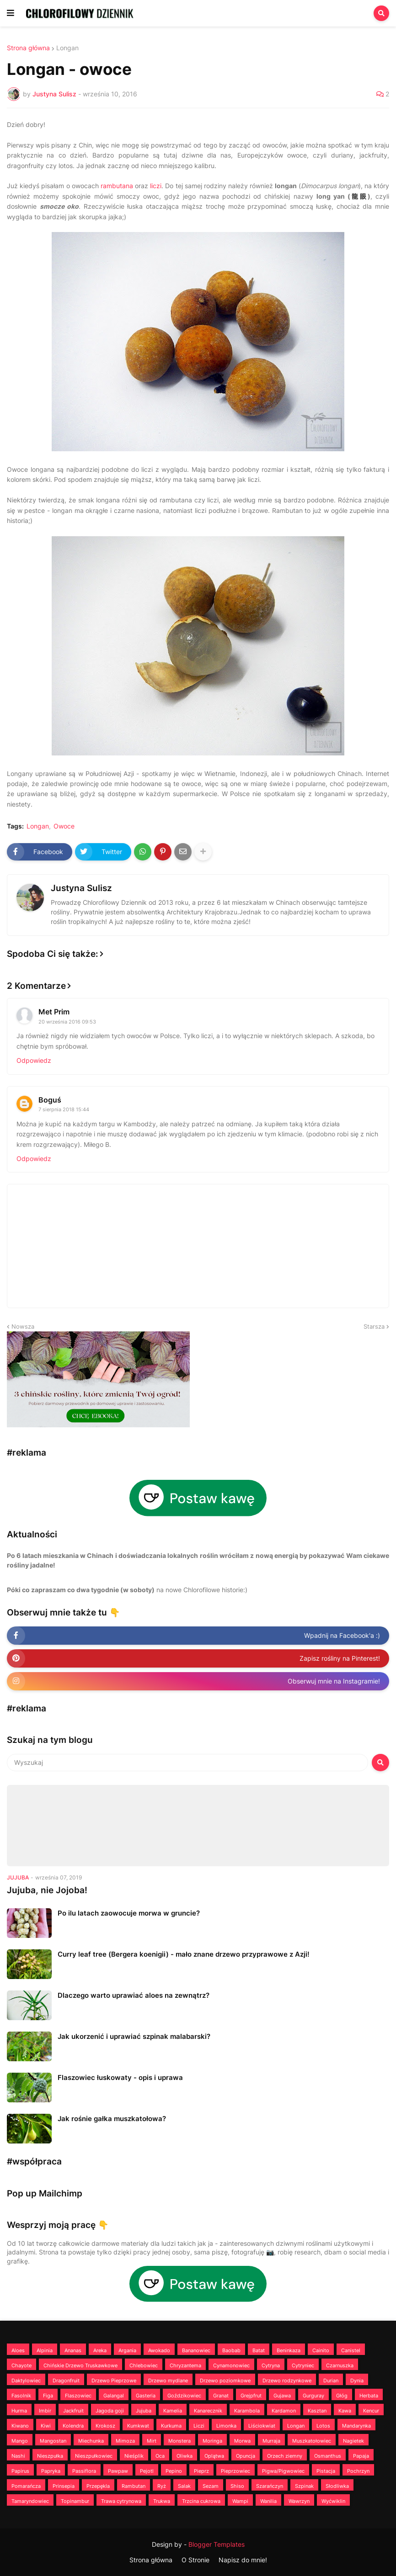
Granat (221, 2395)
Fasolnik (21, 2395)
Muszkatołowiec (311, 2441)
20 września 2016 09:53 (67, 1022)
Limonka (226, 2426)
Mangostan (53, 2441)
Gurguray (313, 2395)
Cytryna (271, 2365)
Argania (127, 2350)
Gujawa (282, 2395)
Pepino (174, 2471)
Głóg (342, 2395)
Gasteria (145, 2395)
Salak (184, 2486)
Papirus (20, 2471)
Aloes (18, 2350)
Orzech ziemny (284, 2456)
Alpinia (45, 2350)
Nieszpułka (50, 2456)
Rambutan (133, 2486)
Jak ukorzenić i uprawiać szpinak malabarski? (134, 2036)
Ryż (161, 2486)
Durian (330, 2380)
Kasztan (317, 2410)
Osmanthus (327, 2456)
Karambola (247, 2410)
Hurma (19, 2410)
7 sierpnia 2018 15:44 (63, 1109)
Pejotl (147, 2471)
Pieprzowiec (235, 2471)
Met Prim (54, 1011)
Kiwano (20, 2426)
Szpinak (304, 2486)
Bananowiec (196, 2350)
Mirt (151, 2441)
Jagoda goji (110, 2410)
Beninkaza (288, 2350)
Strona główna (28, 48)
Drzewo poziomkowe (225, 2380)
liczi (155, 186)
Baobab (231, 2350)
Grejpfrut (251, 2395)
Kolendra (73, 2426)
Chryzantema (185, 2365)
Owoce (64, 826)
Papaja (361, 2456)
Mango (19, 2441)
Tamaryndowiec (30, 2501)
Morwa (242, 2441)
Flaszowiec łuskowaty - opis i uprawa (120, 2077)
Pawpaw (118, 2471)
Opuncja (245, 2456)
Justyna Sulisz (81, 888)
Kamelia (172, 2410)
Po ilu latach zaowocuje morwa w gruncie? (129, 1913)
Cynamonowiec (231, 2365)
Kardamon (284, 2410)
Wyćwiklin (333, 2501)
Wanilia (268, 2501)
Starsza (374, 1326)
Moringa (212, 2441)
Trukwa (161, 2501)
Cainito (320, 2350)
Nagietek (353, 2441)
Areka (100, 2350)
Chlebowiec (143, 2365)
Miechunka (91, 2441)
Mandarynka (356, 2426)
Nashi (18, 2456)
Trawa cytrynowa (121, 2501)
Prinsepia (64, 2486)
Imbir (45, 2410)
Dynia (357, 2380)
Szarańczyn (269, 2486)
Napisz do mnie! (243, 2560)
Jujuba (143, 2410)
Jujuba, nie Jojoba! (47, 1890)
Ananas (72, 2350)
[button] (10, 13)
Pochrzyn (358, 2471)
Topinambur (75, 2501)
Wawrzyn (299, 2501)
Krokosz (105, 2426)
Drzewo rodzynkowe (286, 2380)
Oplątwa (214, 2456)
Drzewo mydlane (168, 2380)
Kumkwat (138, 2426)
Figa (48, 2395)
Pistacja (325, 2471)
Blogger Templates (216, 2544)
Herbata (368, 2395)
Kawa (344, 2410)
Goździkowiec (184, 2395)
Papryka (50, 2471)
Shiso (237, 2486)
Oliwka (185, 2456)
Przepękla (98, 2486)
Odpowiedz (33, 1060)
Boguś (49, 1099)
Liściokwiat (261, 2426)
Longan (67, 48)
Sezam (211, 2486)
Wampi (240, 2501)
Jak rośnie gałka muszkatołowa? (112, 2118)
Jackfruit (73, 2410)
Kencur (371, 2410)
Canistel (350, 2350)
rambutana (117, 186)
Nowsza (22, 1326)
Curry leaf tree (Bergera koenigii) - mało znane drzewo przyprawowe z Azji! (184, 1954)
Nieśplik (134, 2456)
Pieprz (201, 2471)
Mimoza (125, 2441)
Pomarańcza (26, 2486)
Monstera (179, 2441)
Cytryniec (303, 2365)
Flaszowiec (78, 2395)
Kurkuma (171, 2426)
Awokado (159, 2350)
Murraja (271, 2441)
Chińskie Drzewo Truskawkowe (80, 2365)
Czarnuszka (339, 2365)
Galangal (113, 2395)
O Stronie (195, 2560)
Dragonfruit (66, 2380)
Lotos (323, 2426)
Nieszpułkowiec (93, 2456)
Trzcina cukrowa (201, 2501)
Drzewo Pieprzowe (113, 2380)
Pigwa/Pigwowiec (283, 2471)
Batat (258, 2350)
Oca (160, 2456)
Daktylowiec (26, 2380)
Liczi (198, 2426)
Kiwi (46, 2426)
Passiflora (84, 2471)
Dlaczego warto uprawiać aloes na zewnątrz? (133, 1995)
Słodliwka (337, 2486)
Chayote (21, 2365)
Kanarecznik (208, 2410)
